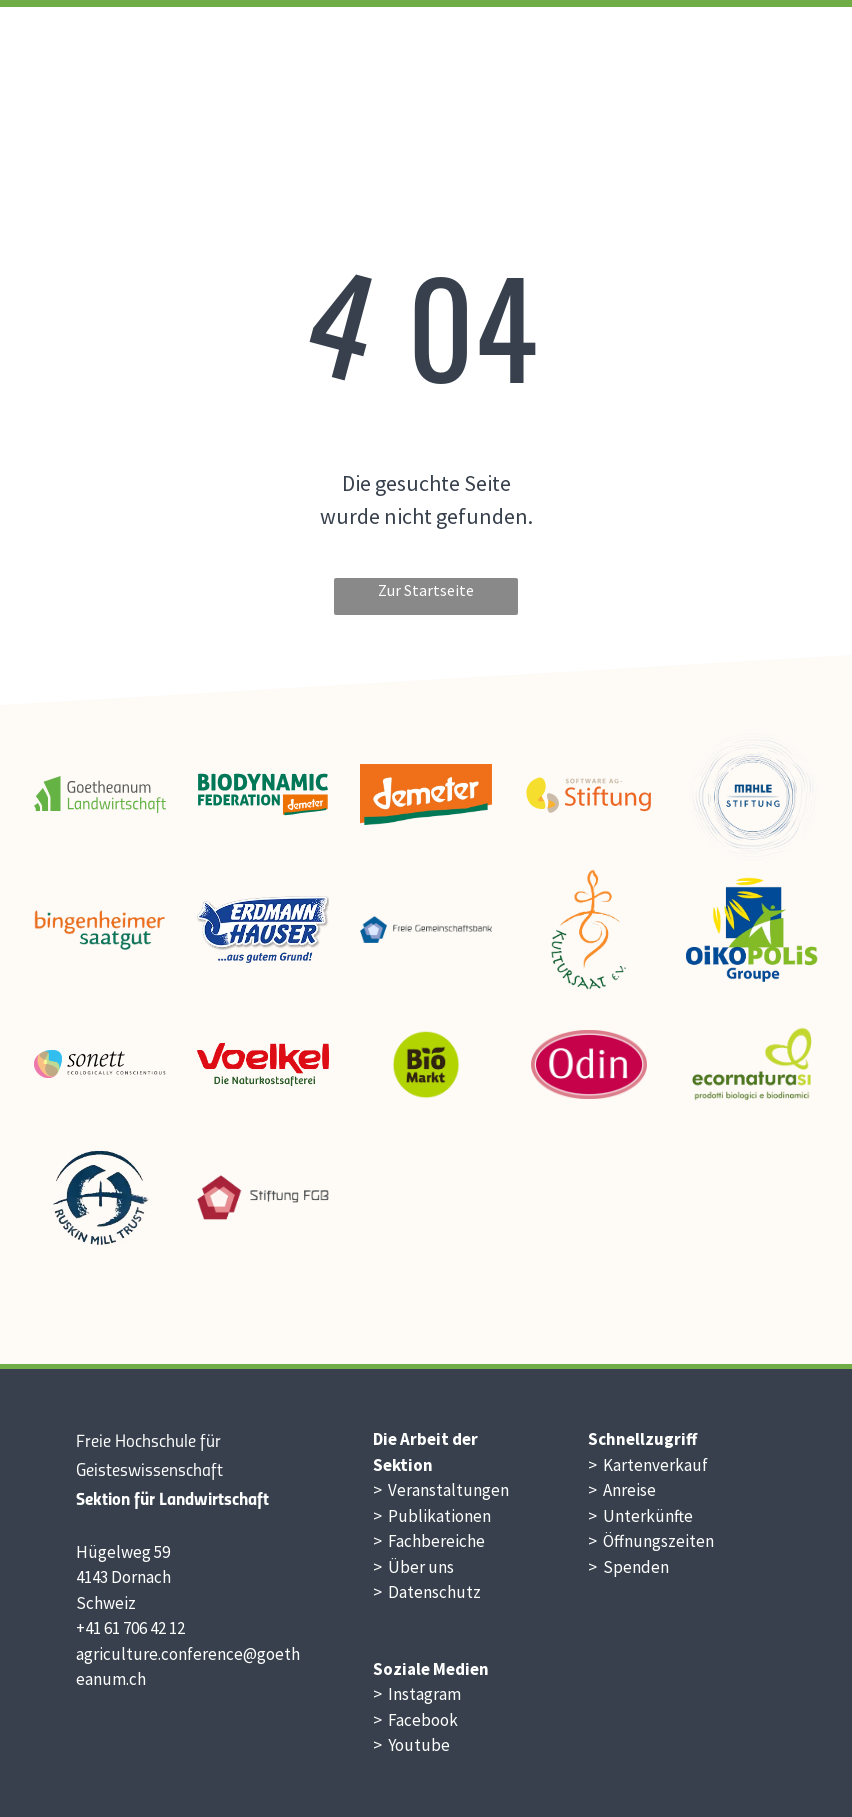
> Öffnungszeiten (651, 1541)
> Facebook (415, 1720)
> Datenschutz (427, 1592)
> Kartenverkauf (648, 1465)
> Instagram (417, 1694)
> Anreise (622, 1490)
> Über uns (413, 1567)
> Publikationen (432, 1516)
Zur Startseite (426, 590)
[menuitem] (516, 56)
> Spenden (628, 1567)
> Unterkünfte (640, 1516)
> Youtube (411, 1745)
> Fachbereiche (429, 1541)
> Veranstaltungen (441, 1490)
